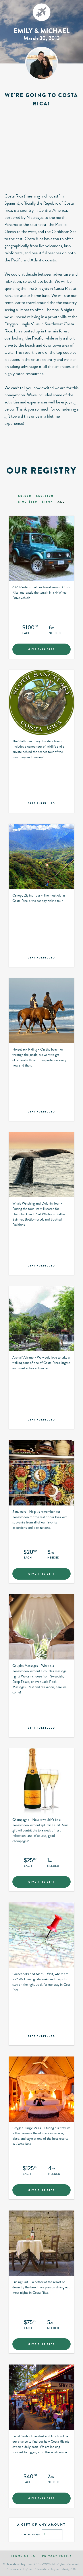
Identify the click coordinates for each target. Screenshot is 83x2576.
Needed (55, 633)
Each (26, 633)
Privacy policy (57, 2556)
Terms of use (24, 2556)
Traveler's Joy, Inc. (20, 2564)
